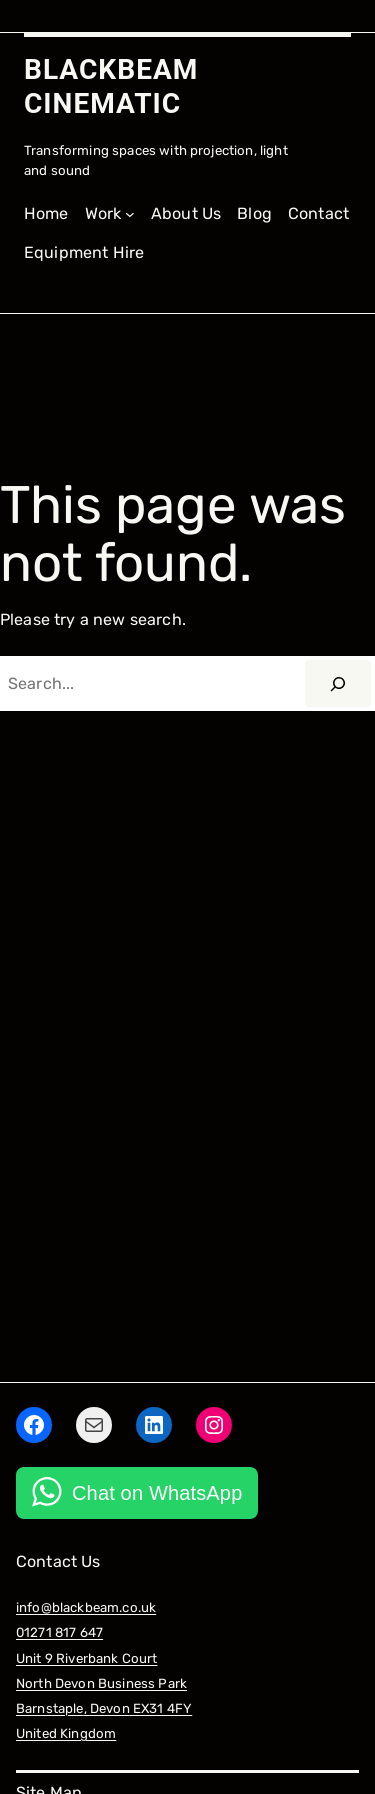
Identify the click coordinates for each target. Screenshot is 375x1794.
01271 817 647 (59, 1632)
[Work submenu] (110, 214)
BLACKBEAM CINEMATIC (111, 86)
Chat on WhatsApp (157, 1493)
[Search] (338, 683)
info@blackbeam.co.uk (86, 1607)
